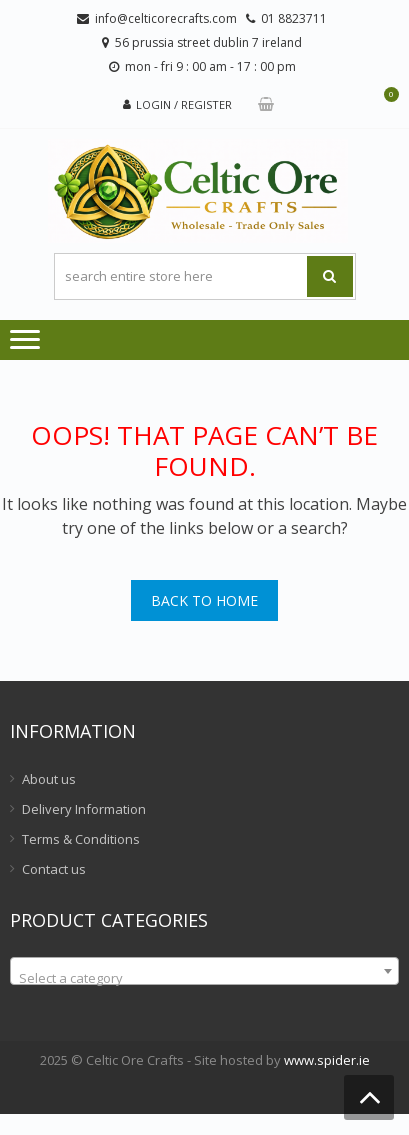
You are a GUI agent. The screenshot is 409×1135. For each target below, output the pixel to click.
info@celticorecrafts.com (166, 18)
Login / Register (184, 104)
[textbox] (204, 978)
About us (49, 779)
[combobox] (204, 971)
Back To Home (204, 600)
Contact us (54, 869)
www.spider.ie (327, 1060)
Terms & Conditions (81, 839)
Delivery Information (84, 809)
